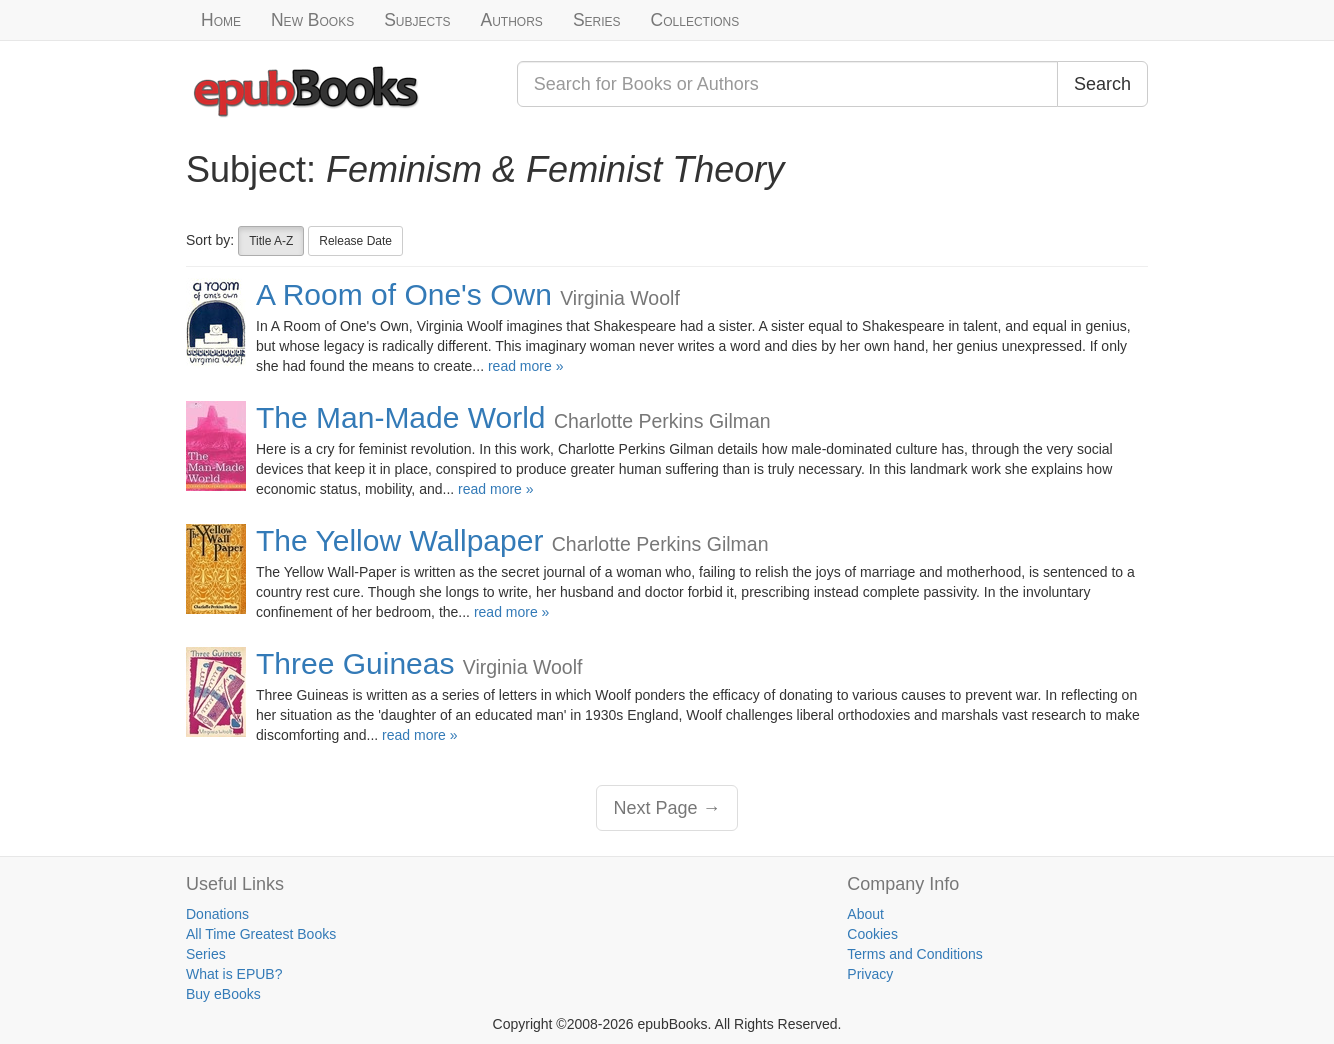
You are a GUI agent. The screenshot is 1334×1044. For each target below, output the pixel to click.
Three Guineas (355, 663)
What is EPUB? (234, 974)
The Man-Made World (401, 417)
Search (1102, 84)
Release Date (355, 241)
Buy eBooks (223, 994)
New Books (312, 20)
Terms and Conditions (914, 954)
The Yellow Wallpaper (399, 540)
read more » (525, 366)
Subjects (417, 20)
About (865, 914)
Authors (512, 20)
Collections (695, 20)
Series (597, 20)
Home (221, 20)
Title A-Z (271, 241)
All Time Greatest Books (261, 934)
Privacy (870, 974)
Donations (217, 914)
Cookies (872, 934)
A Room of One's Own (404, 294)
